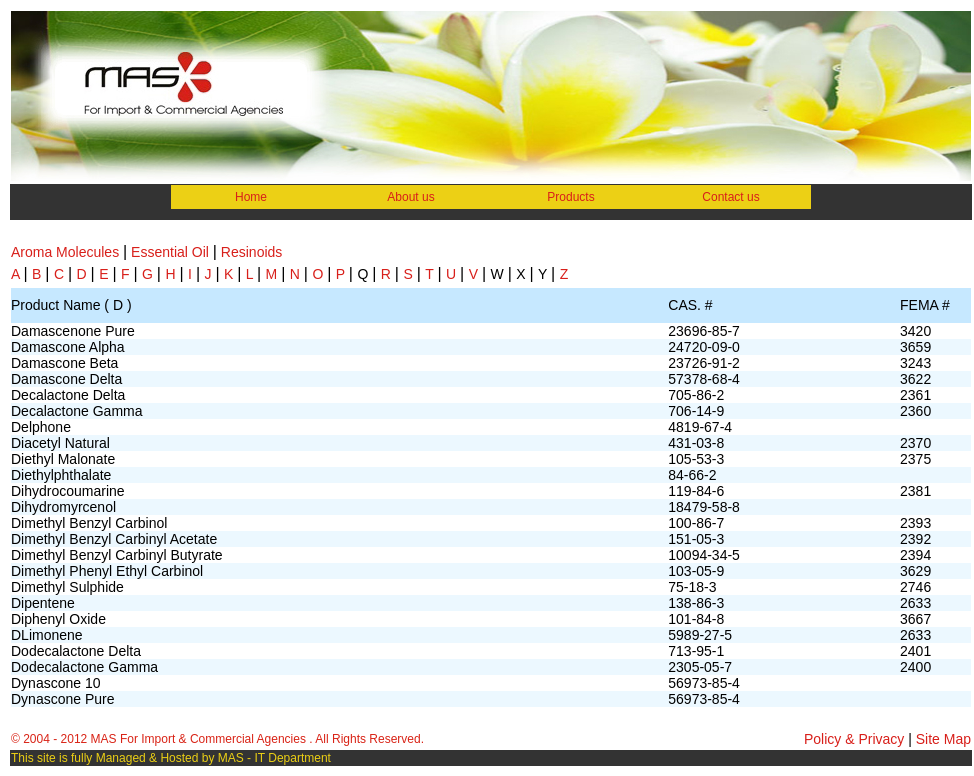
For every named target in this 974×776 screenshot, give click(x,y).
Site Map (941, 739)
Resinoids (251, 252)
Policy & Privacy (856, 739)
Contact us (730, 197)
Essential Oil (170, 252)
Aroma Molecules (65, 252)
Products (570, 197)
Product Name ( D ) (71, 305)
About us (410, 197)
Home (251, 197)
